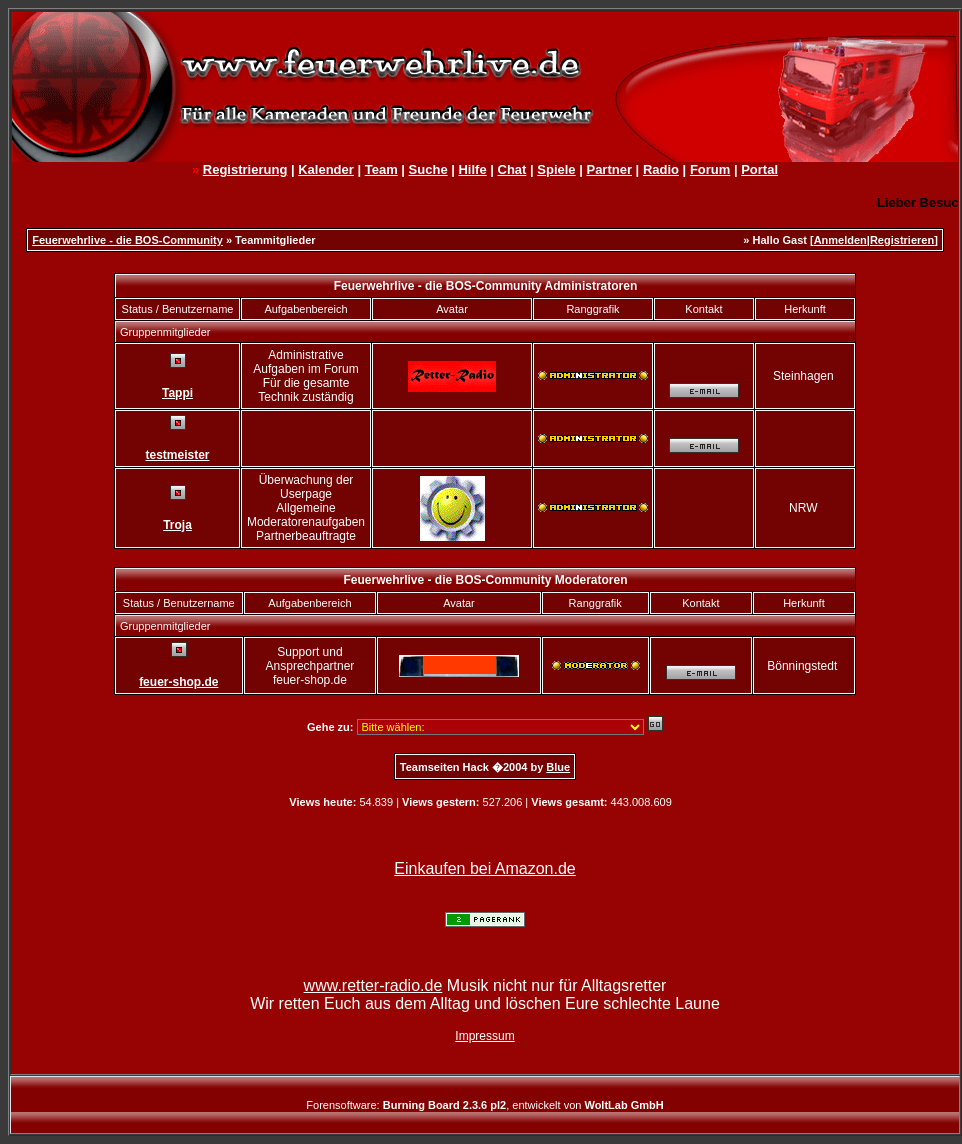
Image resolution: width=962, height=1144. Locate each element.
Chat (512, 169)
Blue (558, 767)
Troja (177, 525)
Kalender (326, 169)
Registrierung (245, 169)
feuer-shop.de (178, 682)
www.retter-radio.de (373, 985)
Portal (759, 169)
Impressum (484, 1036)
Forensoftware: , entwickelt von (484, 1105)
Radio (661, 169)
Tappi (177, 393)
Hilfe (472, 169)
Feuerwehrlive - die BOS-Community (127, 240)
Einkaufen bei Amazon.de (484, 868)
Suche (428, 169)
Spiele (556, 169)
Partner (609, 169)
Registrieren (902, 240)
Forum (710, 169)
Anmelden (840, 240)
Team (381, 169)
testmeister (177, 455)
